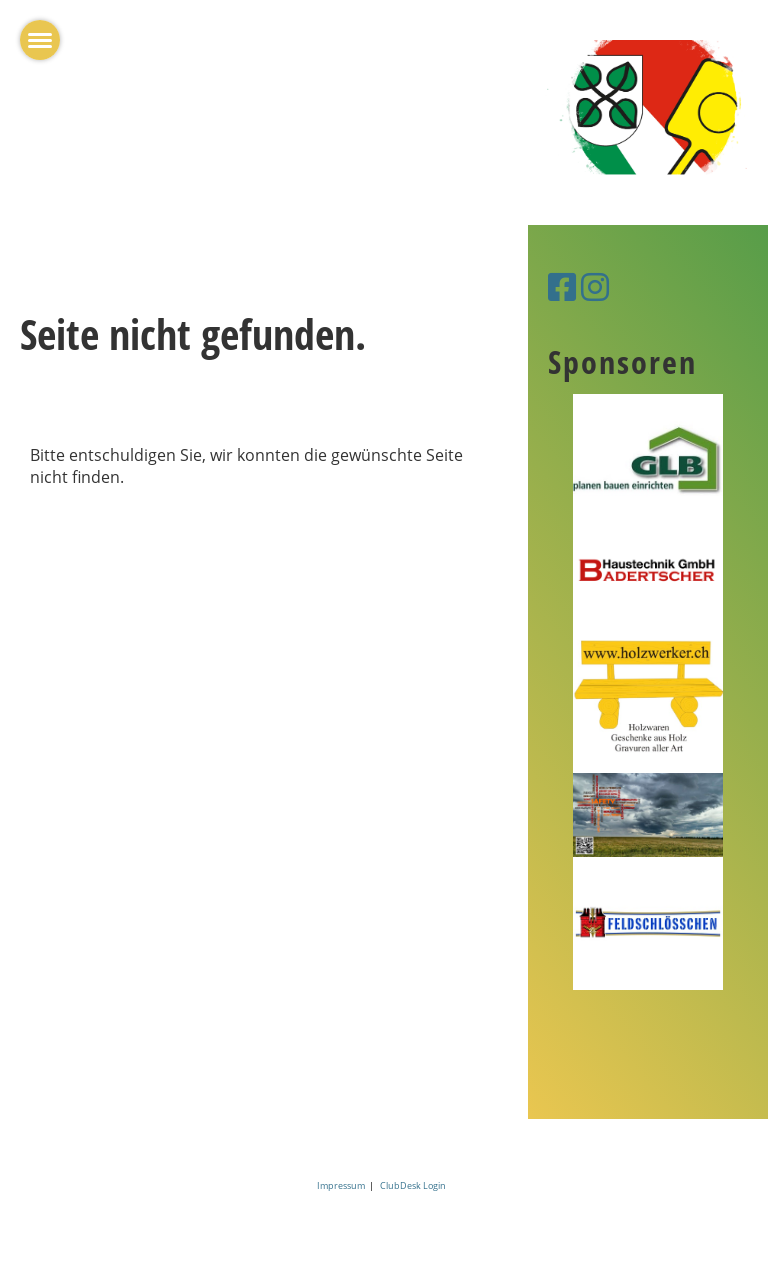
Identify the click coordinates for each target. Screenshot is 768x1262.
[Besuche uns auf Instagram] (595, 286)
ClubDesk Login (413, 1185)
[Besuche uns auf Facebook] (562, 286)
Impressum (343, 1185)
